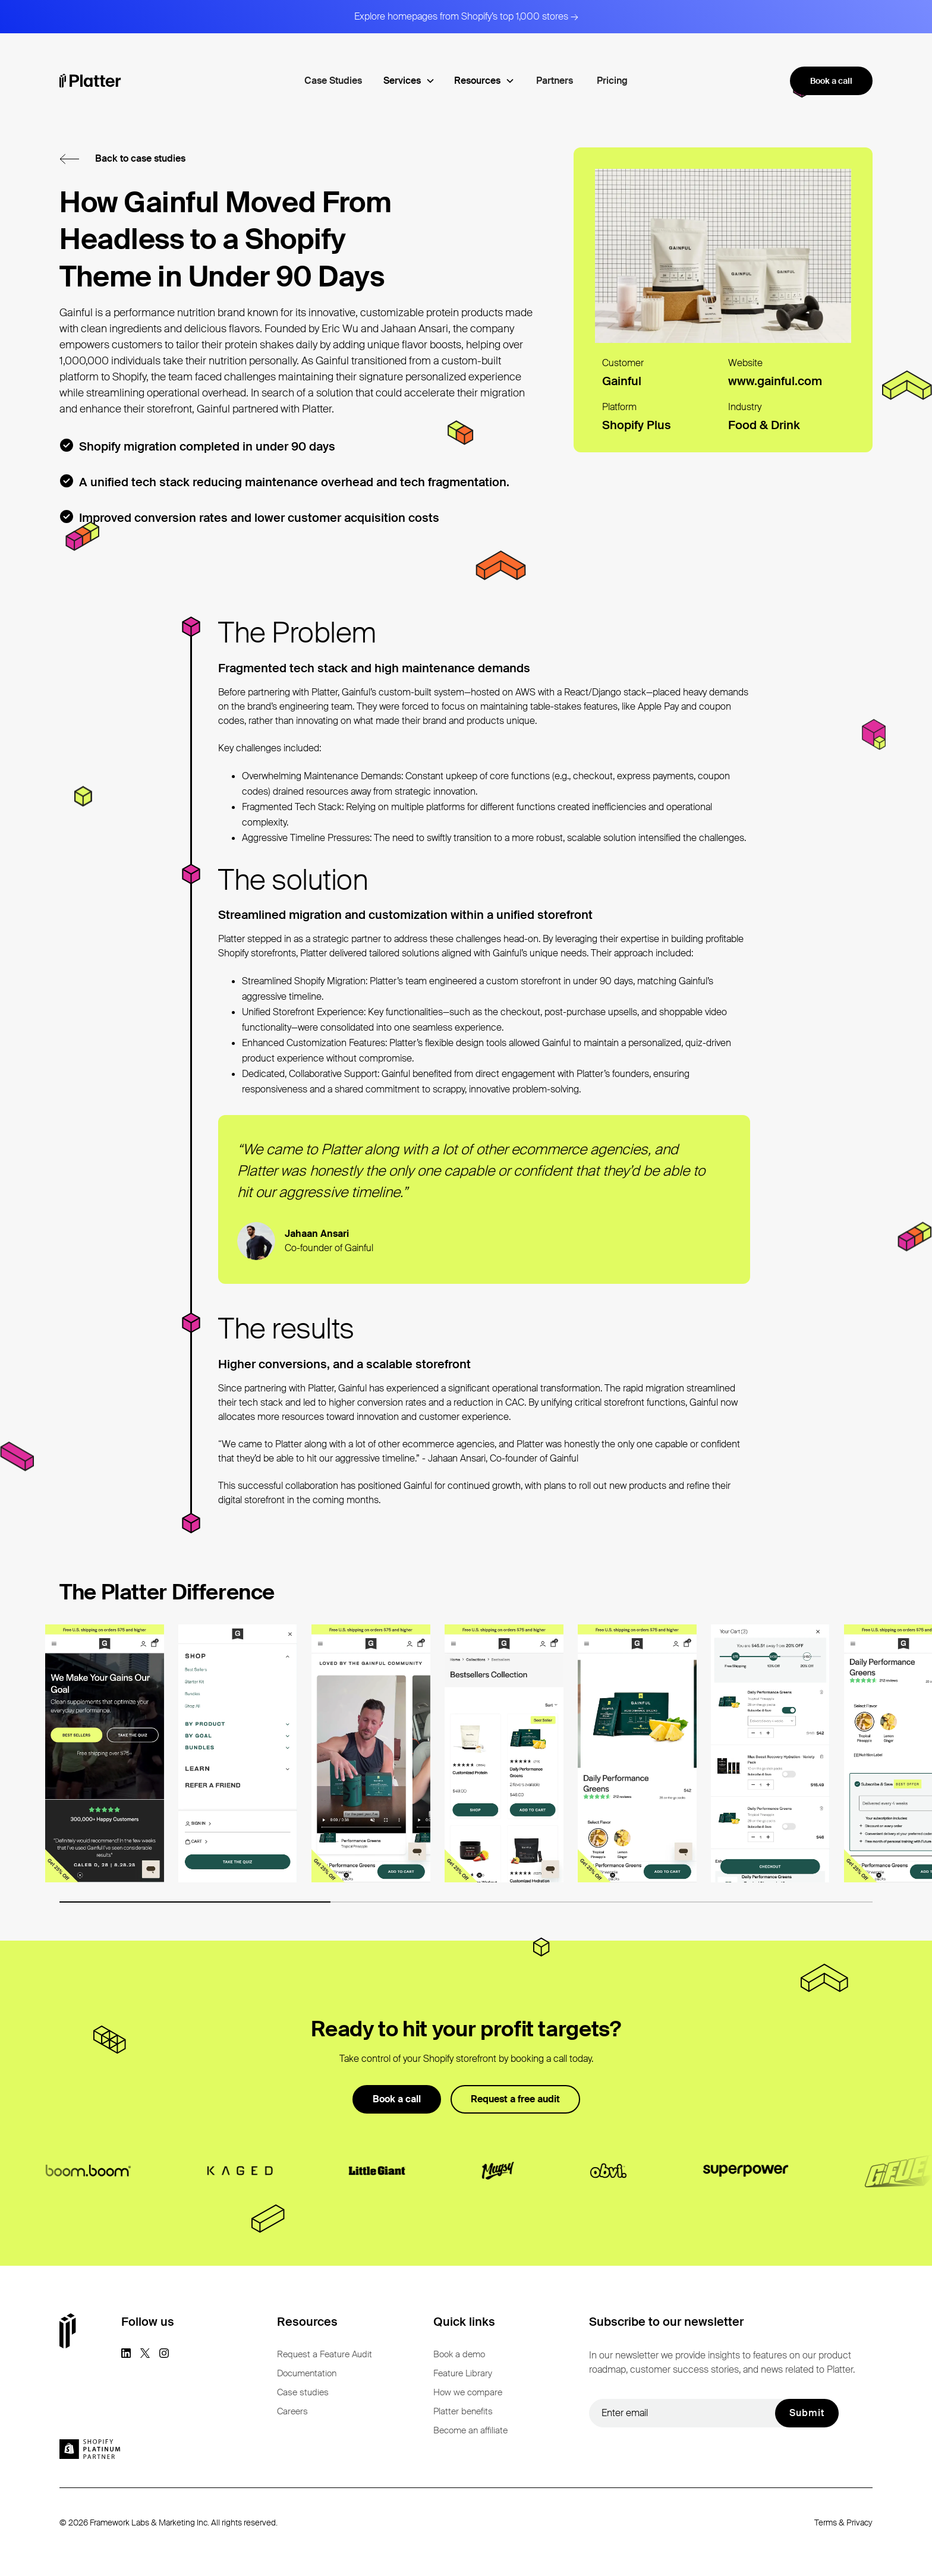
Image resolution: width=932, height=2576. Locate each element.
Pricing (612, 80)
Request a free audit (515, 2099)
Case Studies (333, 80)
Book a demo (459, 2354)
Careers (292, 2411)
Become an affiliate (470, 2430)
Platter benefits (463, 2411)
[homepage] (90, 81)
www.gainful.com (775, 381)
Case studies (303, 2392)
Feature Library (462, 2373)
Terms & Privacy (843, 2522)
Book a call (831, 80)
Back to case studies (140, 158)
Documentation (306, 2373)
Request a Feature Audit (324, 2354)
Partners (554, 80)
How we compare (467, 2392)
